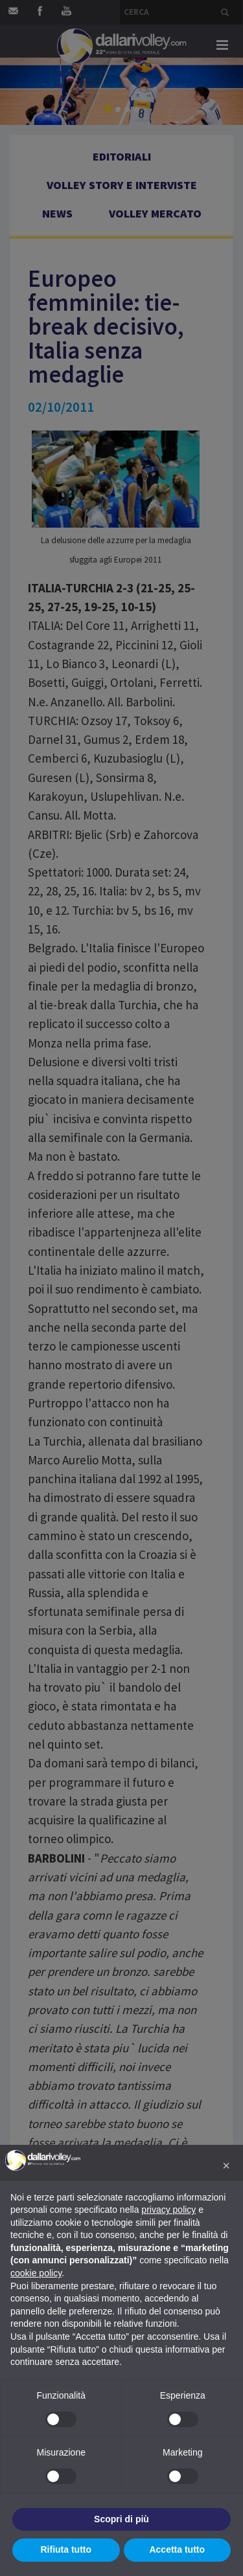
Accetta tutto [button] (177, 2549)
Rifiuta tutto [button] (65, 2549)
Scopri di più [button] (121, 2519)
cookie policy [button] (36, 2273)
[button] (226, 2165)
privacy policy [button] (168, 2209)
